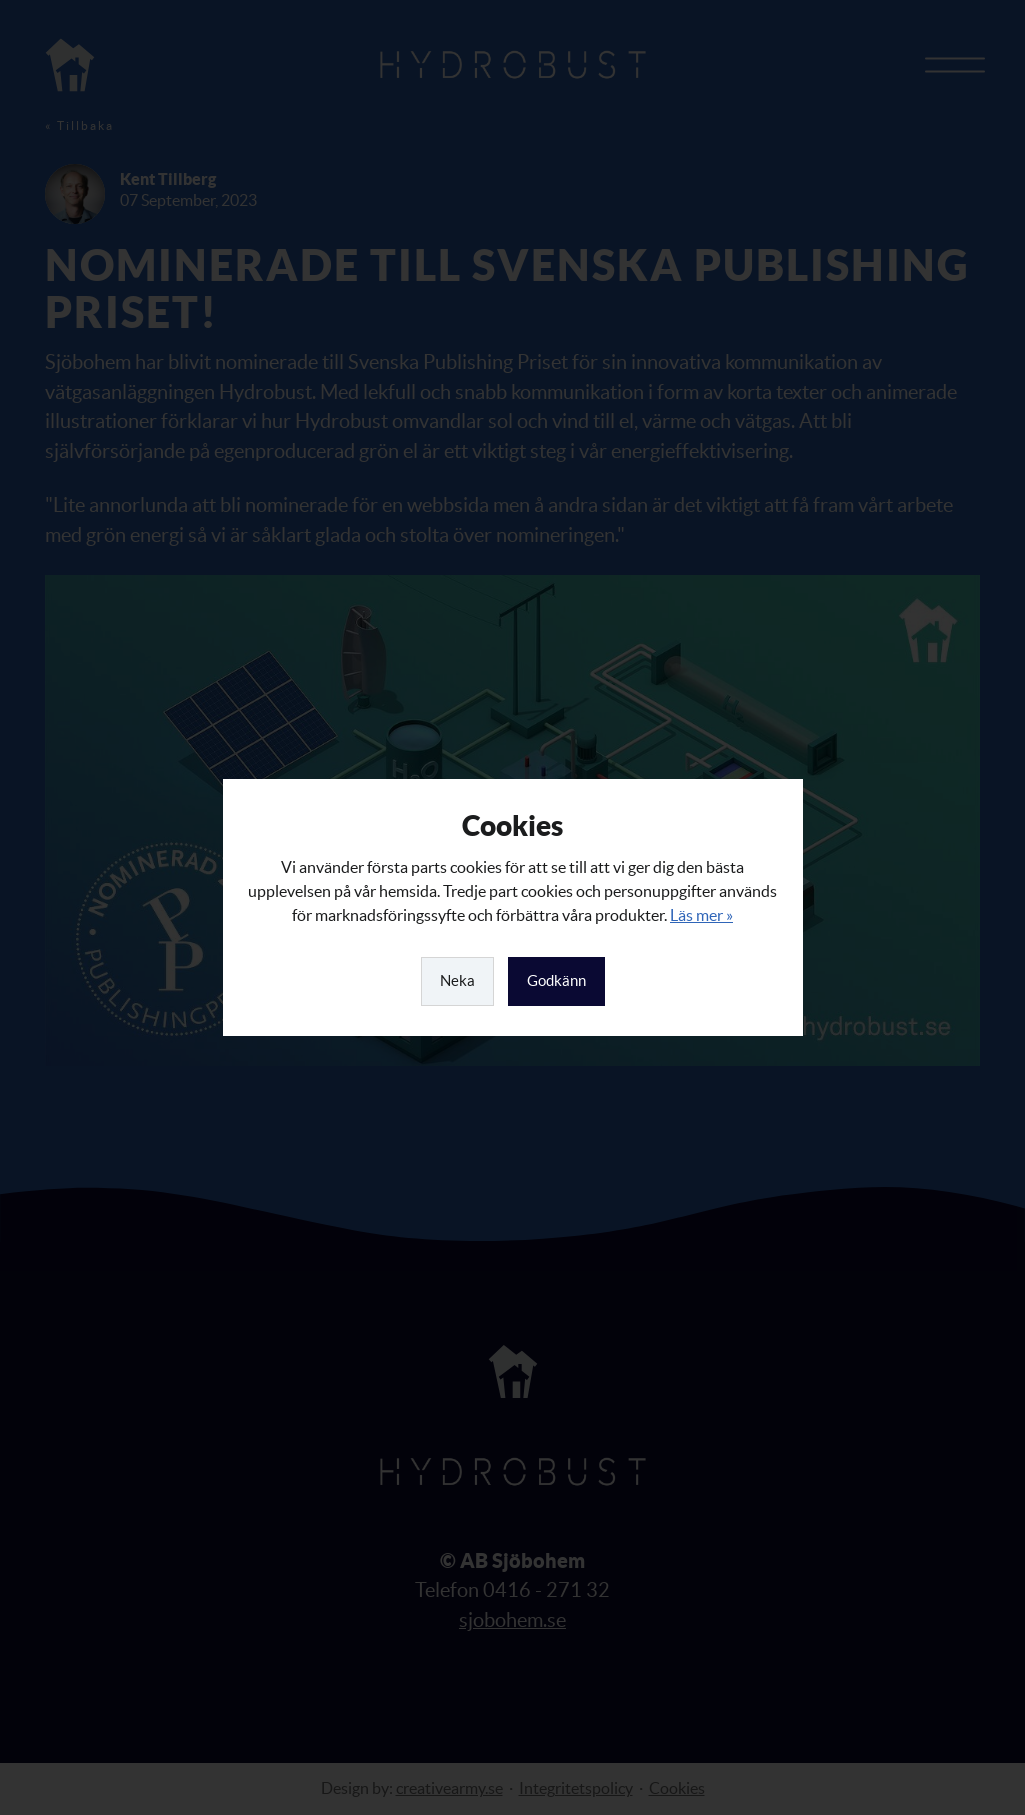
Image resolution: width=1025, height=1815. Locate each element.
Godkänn (556, 980)
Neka (457, 980)
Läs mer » (701, 915)
